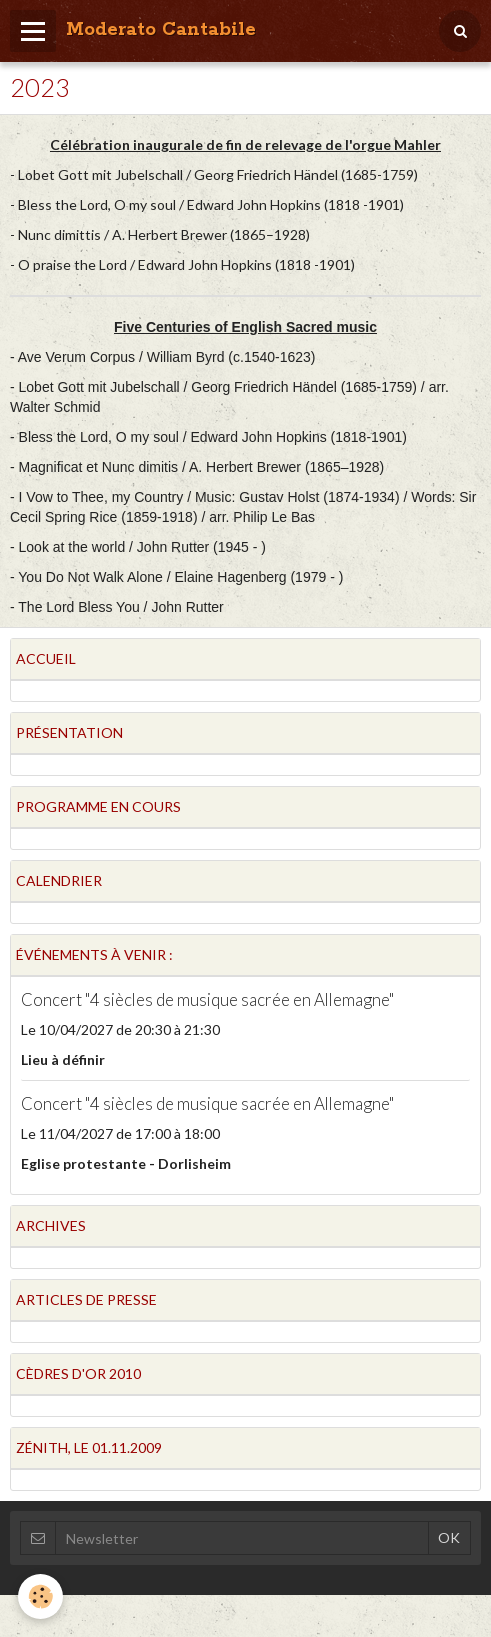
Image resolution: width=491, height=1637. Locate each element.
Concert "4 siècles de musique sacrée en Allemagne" (207, 999)
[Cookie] (40, 1596)
